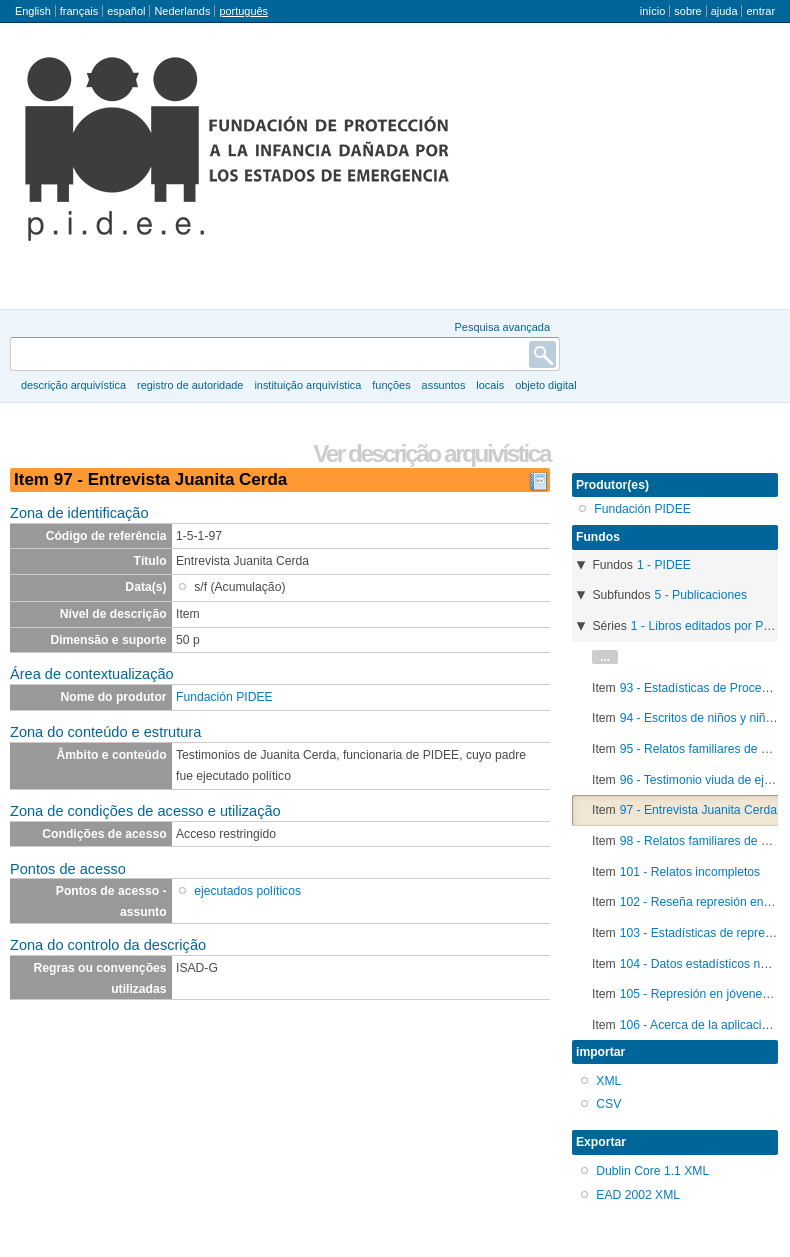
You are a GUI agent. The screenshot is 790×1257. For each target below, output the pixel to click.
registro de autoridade (190, 385)
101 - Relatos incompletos (690, 872)
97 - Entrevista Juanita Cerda (698, 810)
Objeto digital (545, 385)
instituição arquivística (307, 385)
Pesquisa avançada (502, 327)
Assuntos (444, 385)
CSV (608, 1104)
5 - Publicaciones (701, 595)
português (243, 11)
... (605, 657)
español (126, 11)
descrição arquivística (73, 385)
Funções (391, 385)
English (33, 11)
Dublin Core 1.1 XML (652, 1171)
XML (608, 1081)
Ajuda (724, 11)
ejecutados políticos (247, 891)
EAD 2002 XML (638, 1195)
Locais (490, 385)
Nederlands (182, 11)
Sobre (687, 11)
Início (653, 11)
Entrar (760, 11)
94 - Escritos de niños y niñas (699, 718)
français (79, 11)
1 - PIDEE (664, 565)
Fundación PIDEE (224, 697)
